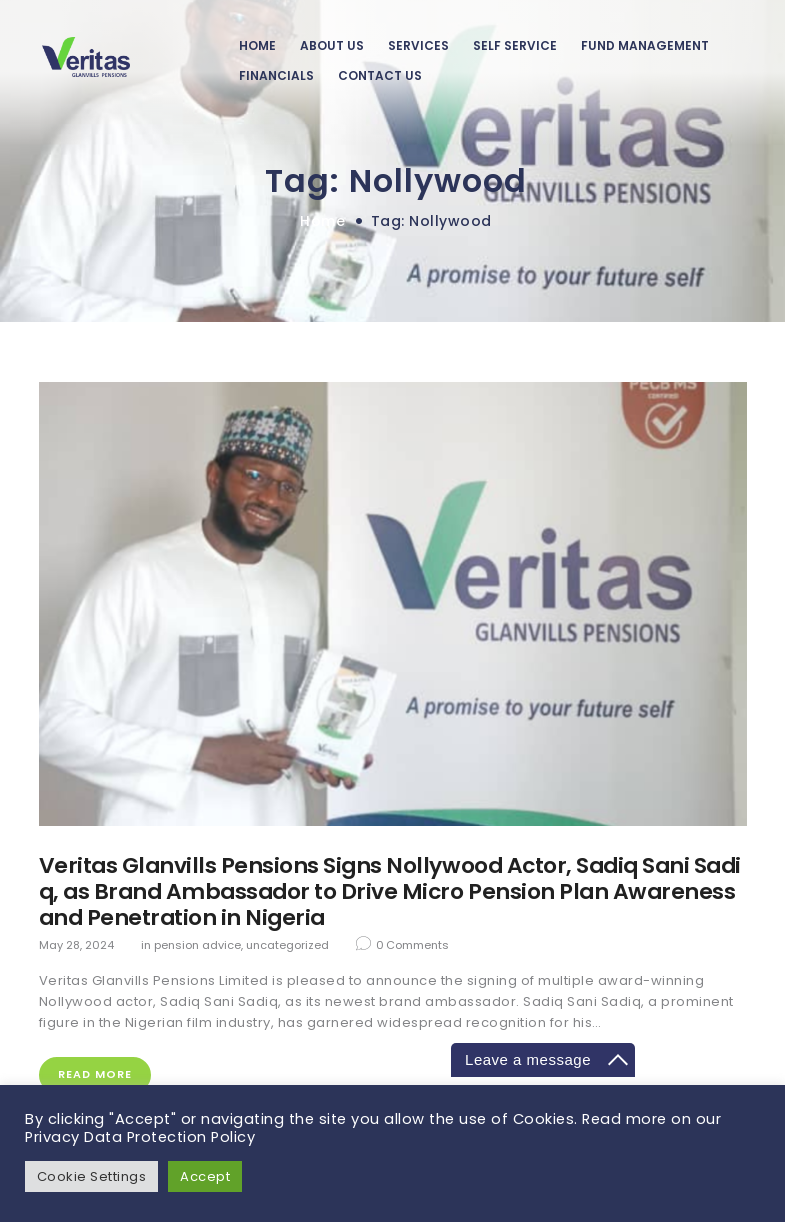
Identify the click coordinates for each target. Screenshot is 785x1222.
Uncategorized (287, 945)
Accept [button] (206, 1176)
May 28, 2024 (76, 945)
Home (322, 221)
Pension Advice (197, 945)
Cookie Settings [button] (92, 1176)
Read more (95, 1075)
